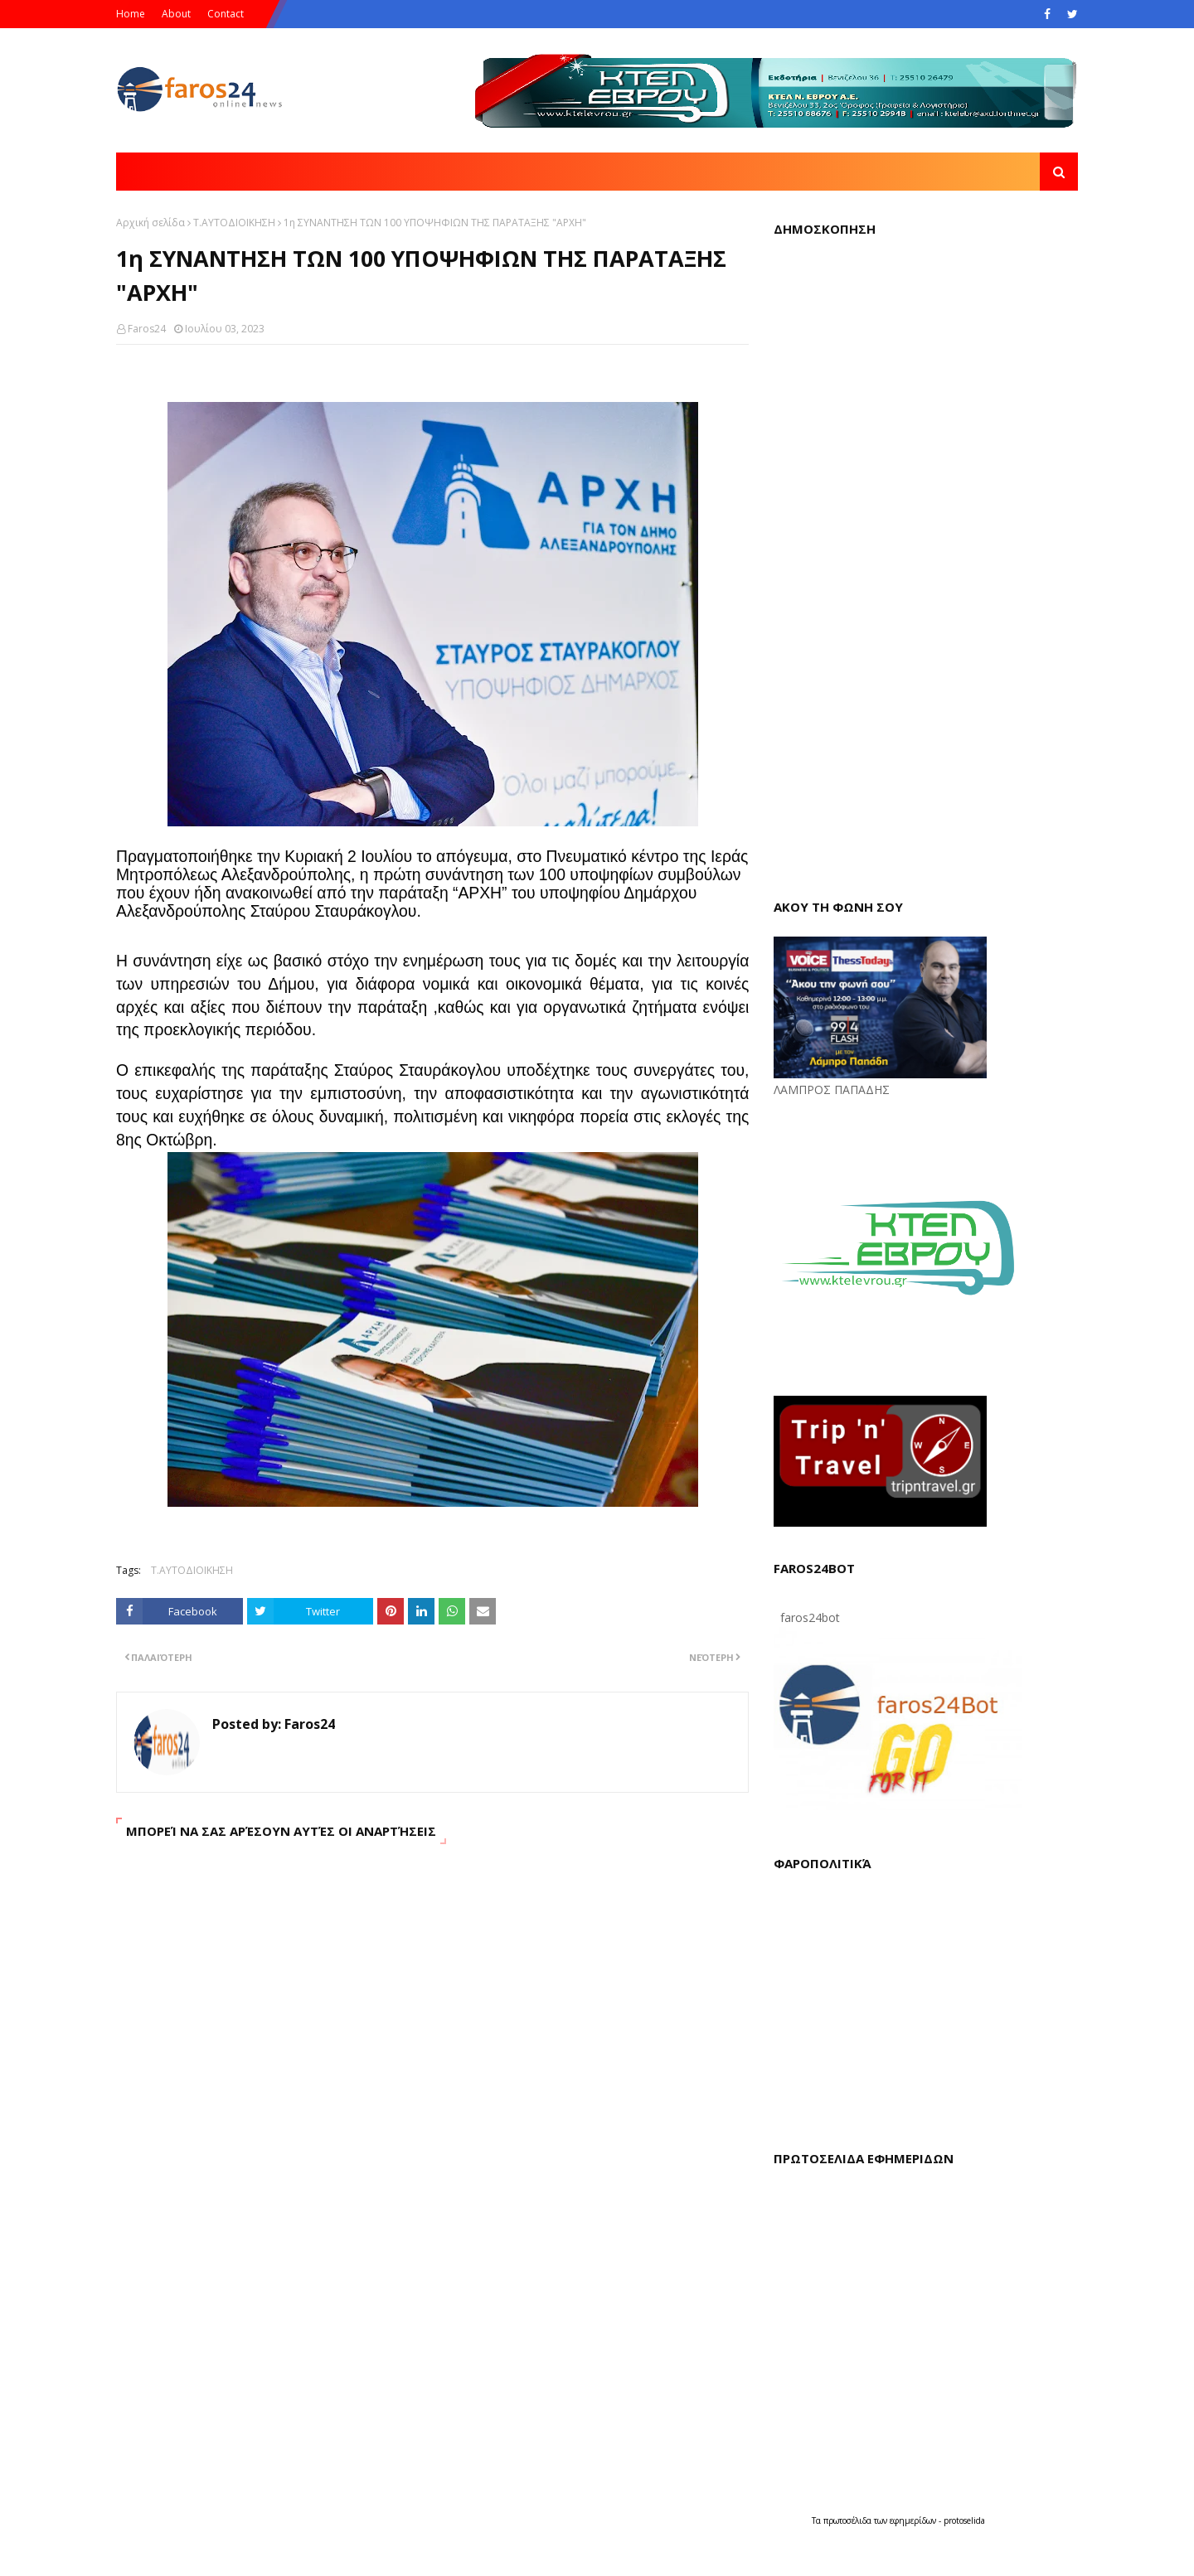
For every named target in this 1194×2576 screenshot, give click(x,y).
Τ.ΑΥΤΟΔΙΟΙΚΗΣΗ (234, 222)
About (176, 14)
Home (130, 14)
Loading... (926, 564)
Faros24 (147, 329)
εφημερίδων (914, 2520)
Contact (225, 14)
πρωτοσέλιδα (848, 2520)
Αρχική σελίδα (150, 222)
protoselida (964, 2520)
